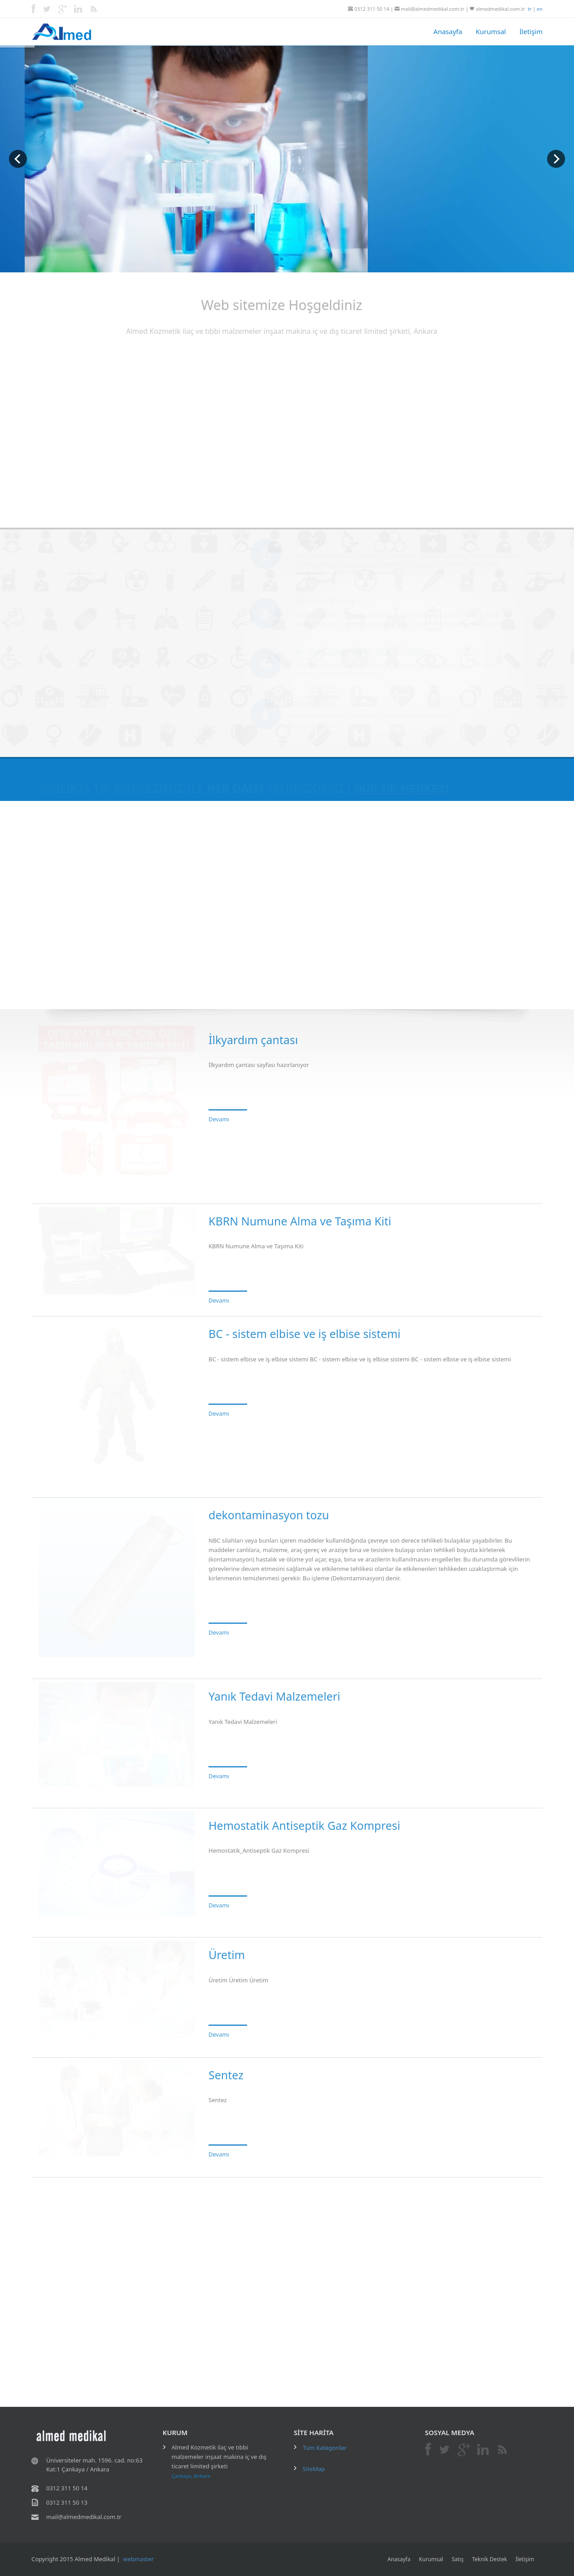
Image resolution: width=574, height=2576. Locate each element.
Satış (458, 2559)
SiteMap (314, 2469)
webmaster (138, 2559)
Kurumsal (491, 31)
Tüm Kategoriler (325, 2448)
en (540, 8)
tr (530, 8)
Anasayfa (448, 31)
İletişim (531, 31)
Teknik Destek (489, 2559)
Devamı (219, 1112)
